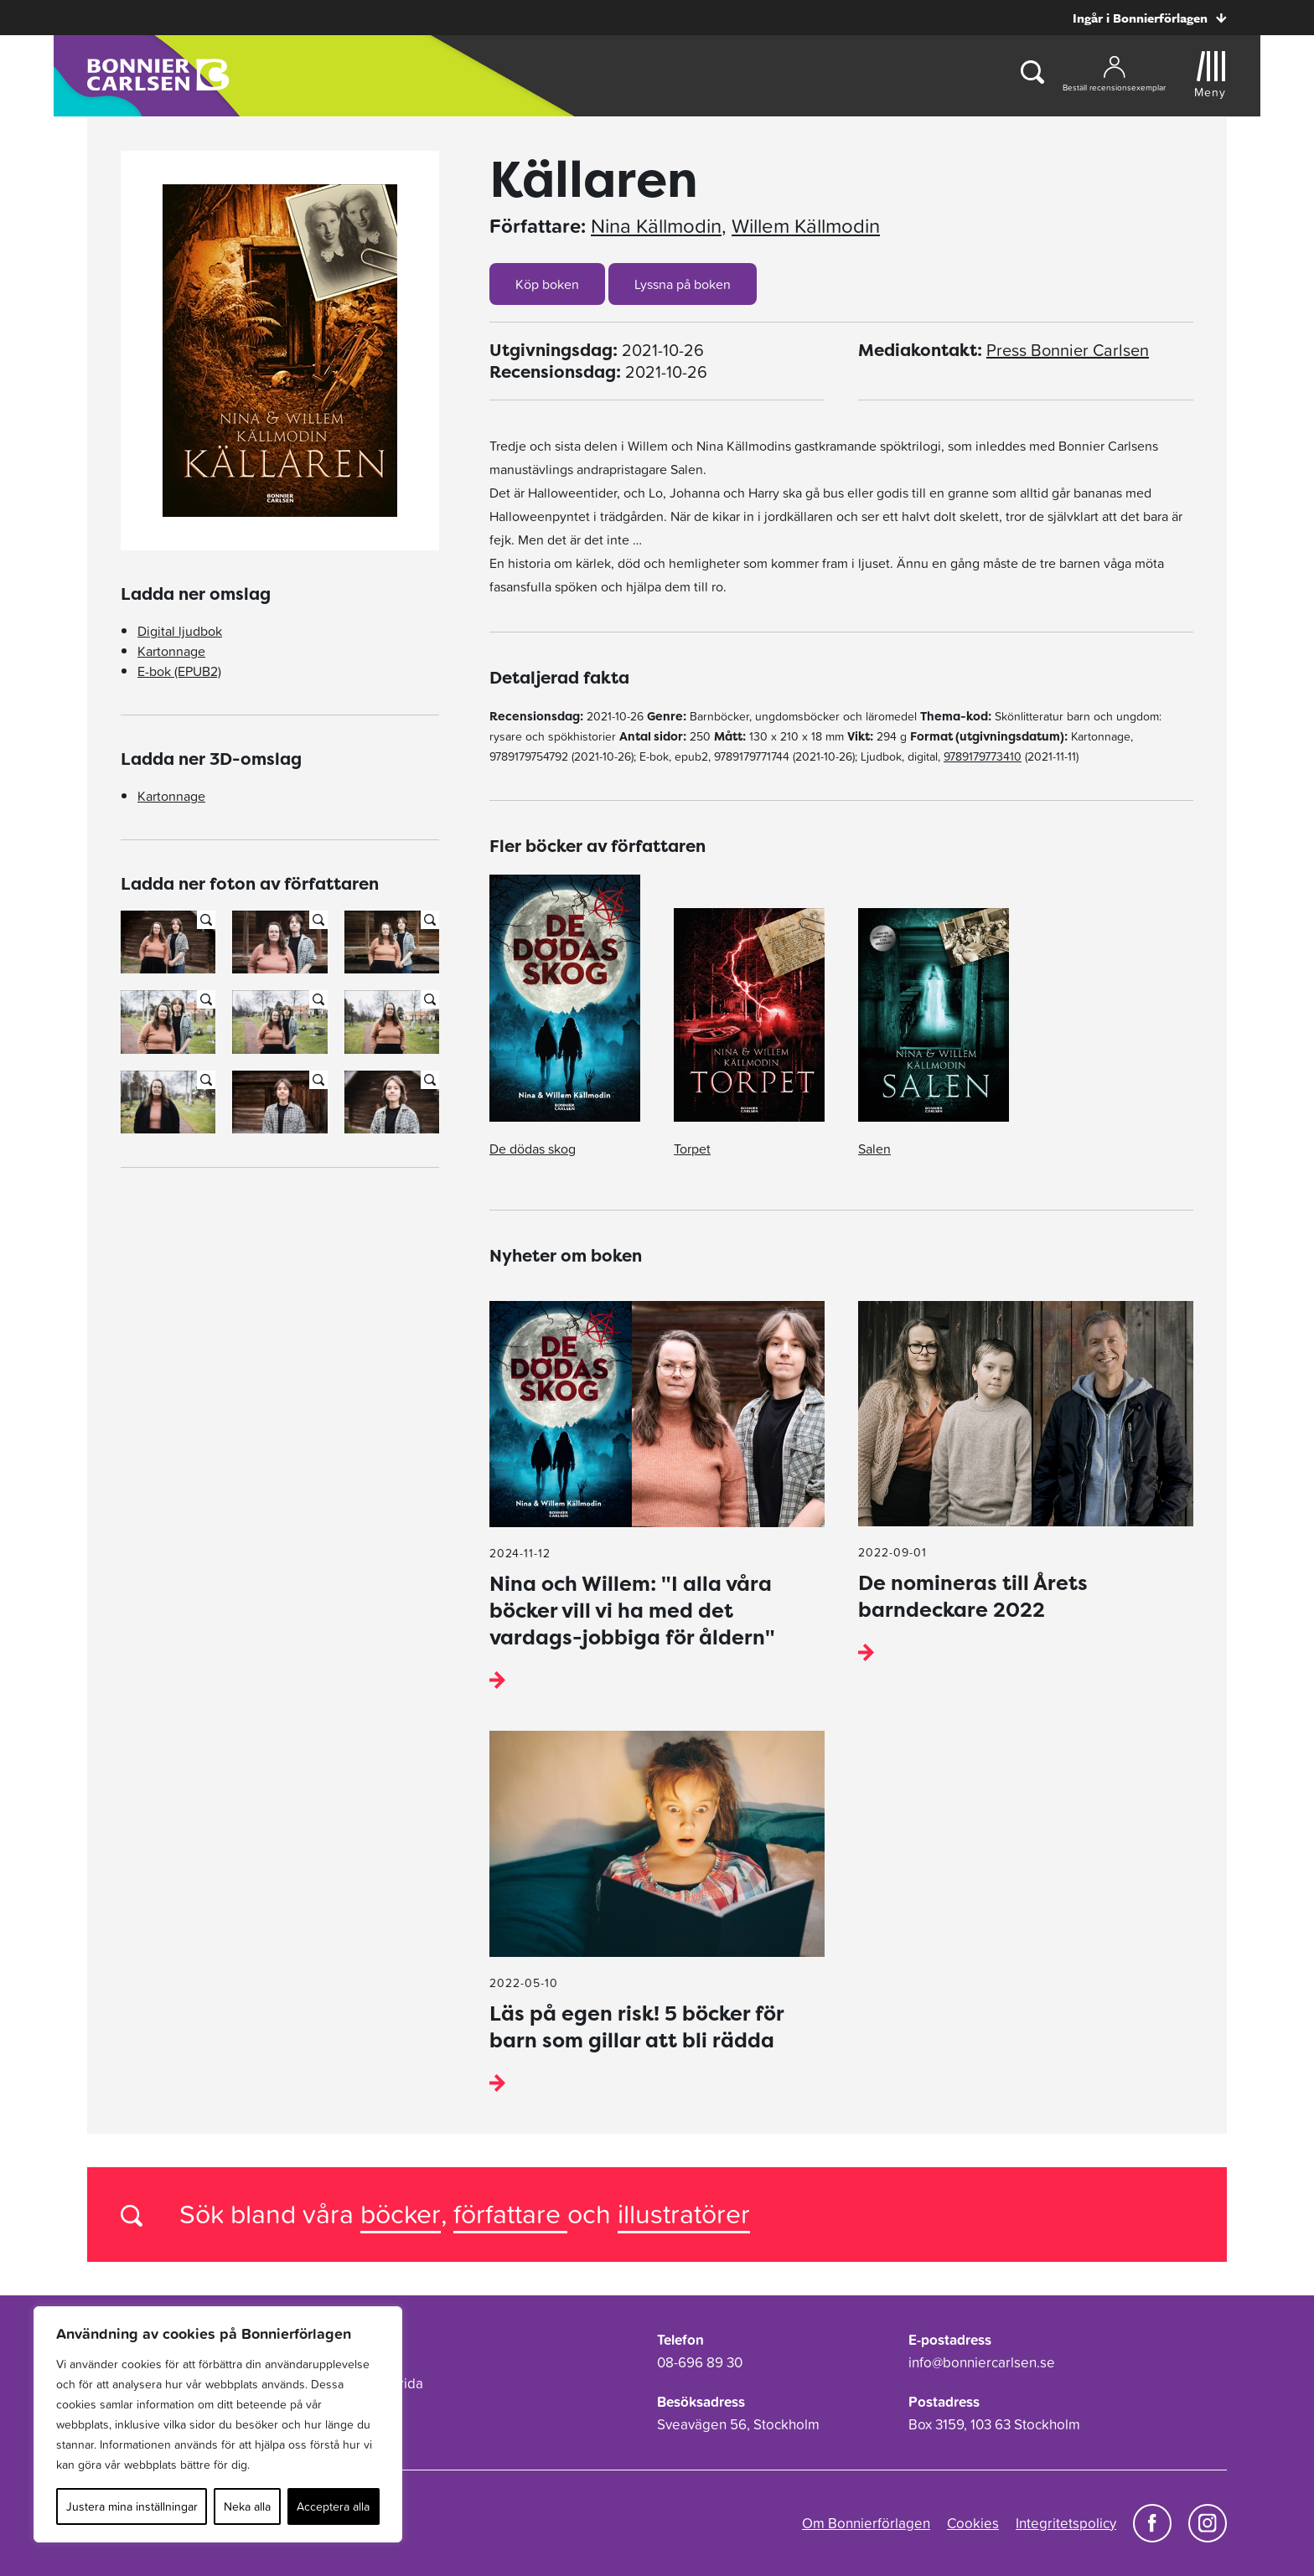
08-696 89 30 (699, 2362)
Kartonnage (171, 651)
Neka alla (247, 2506)
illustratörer (684, 2213)
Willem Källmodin (806, 226)
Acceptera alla (333, 2506)
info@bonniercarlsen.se (981, 2362)
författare (510, 2213)
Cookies (973, 2523)
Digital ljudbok (179, 631)
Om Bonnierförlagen (866, 2523)
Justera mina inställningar (132, 2506)
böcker (400, 2213)
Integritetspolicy (1066, 2523)
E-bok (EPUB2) (179, 671)
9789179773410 (983, 756)
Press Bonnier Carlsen (1067, 350)
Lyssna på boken (682, 284)
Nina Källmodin (656, 226)
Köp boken (547, 284)
